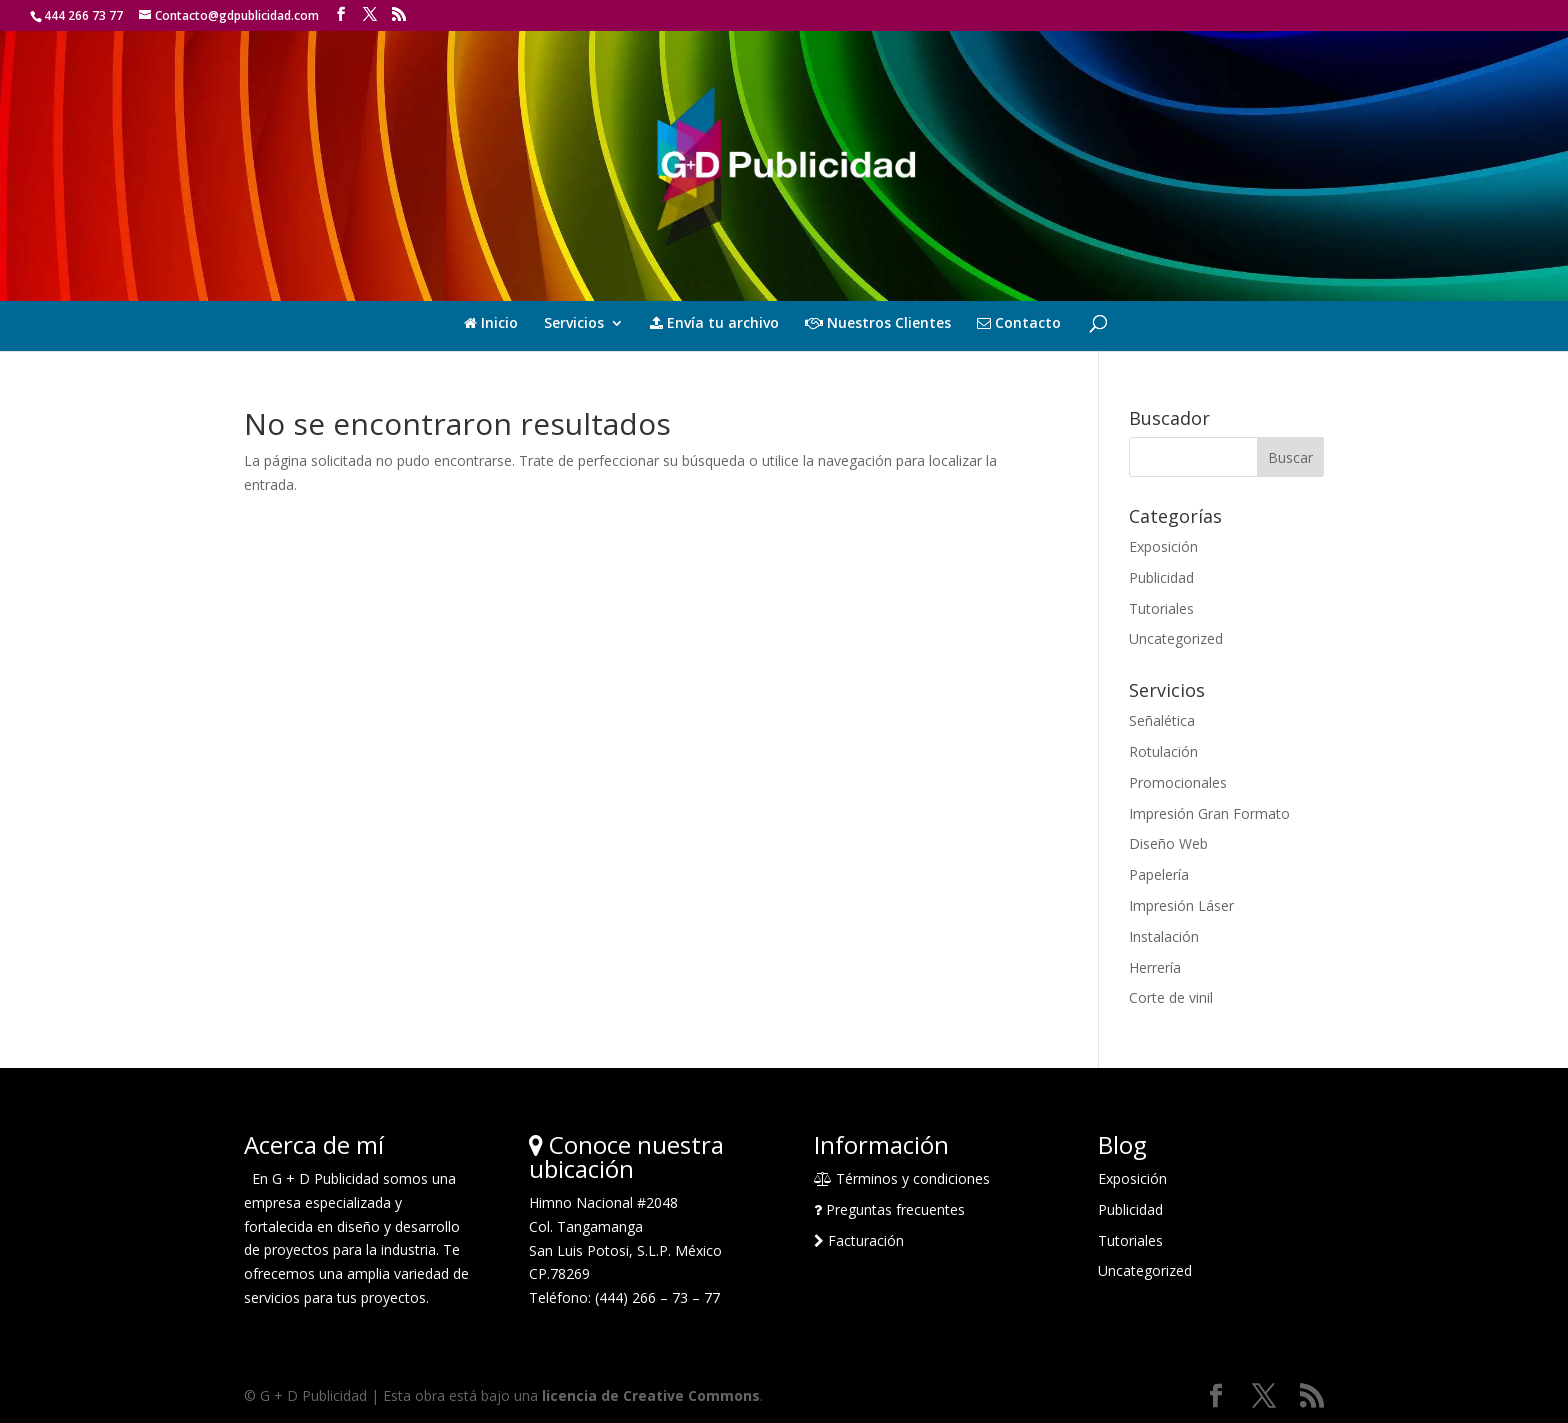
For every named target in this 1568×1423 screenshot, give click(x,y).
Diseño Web (1168, 843)
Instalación (1164, 936)
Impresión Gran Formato (1209, 813)
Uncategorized (1176, 638)
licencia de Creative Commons (651, 1395)
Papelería (1159, 874)
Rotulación (1163, 751)
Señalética (1162, 720)
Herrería (1155, 967)
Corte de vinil (1171, 997)
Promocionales (1178, 782)
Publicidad (1161, 577)
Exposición (1163, 546)
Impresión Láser (1181, 905)
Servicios (574, 324)
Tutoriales (1161, 608)
